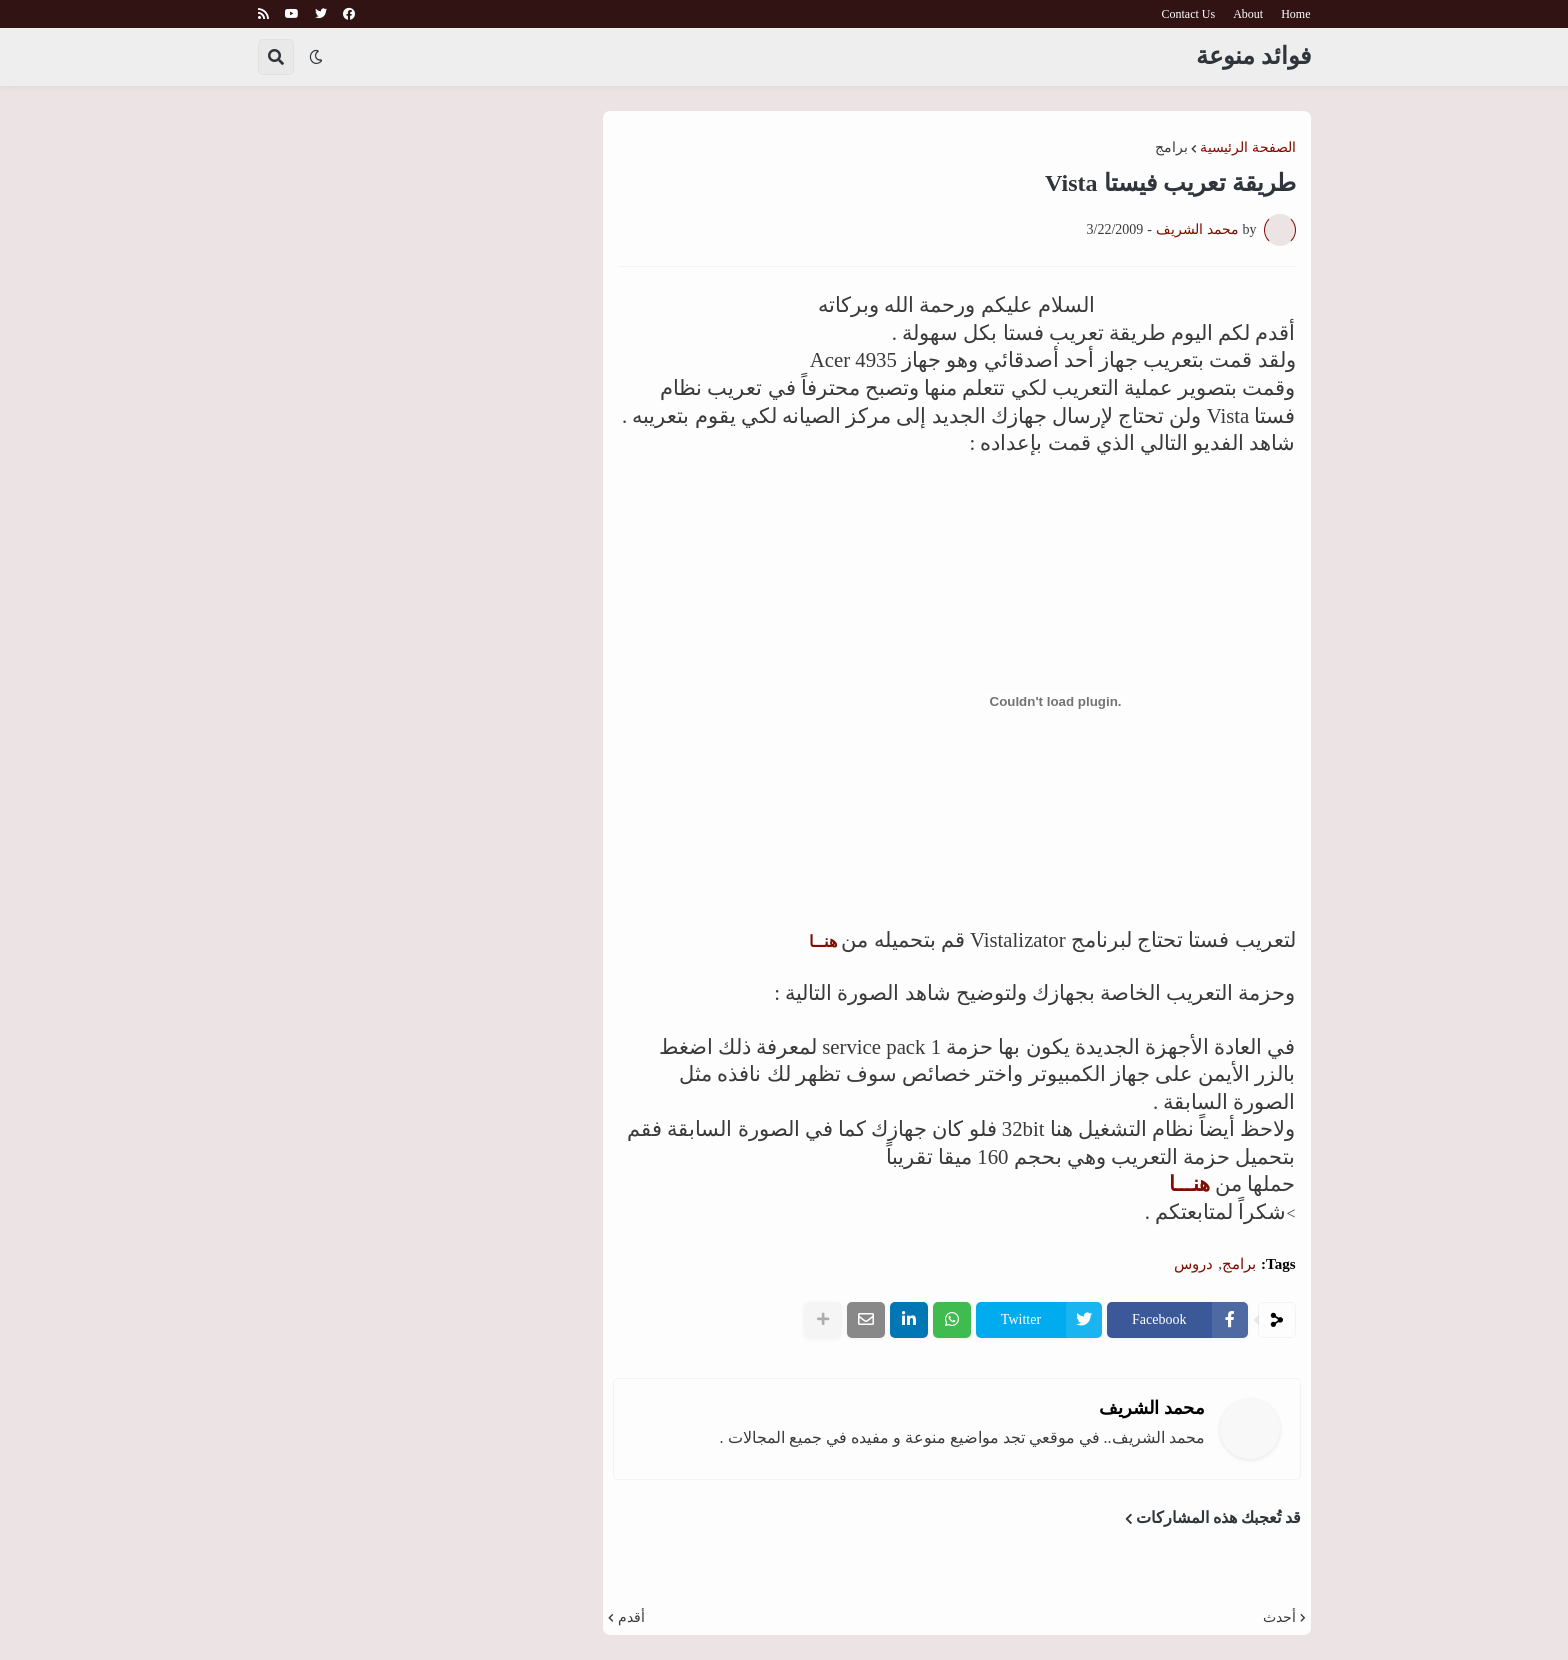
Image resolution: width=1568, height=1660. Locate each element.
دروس (1193, 1264)
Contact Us (1189, 14)
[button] (316, 57)
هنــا (823, 941)
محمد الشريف (1152, 1408)
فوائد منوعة (1253, 56)
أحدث (1279, 1618)
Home (1295, 14)
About (1248, 14)
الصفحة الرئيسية (1248, 148)
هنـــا (1189, 1183)
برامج (1171, 148)
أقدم (631, 1618)
